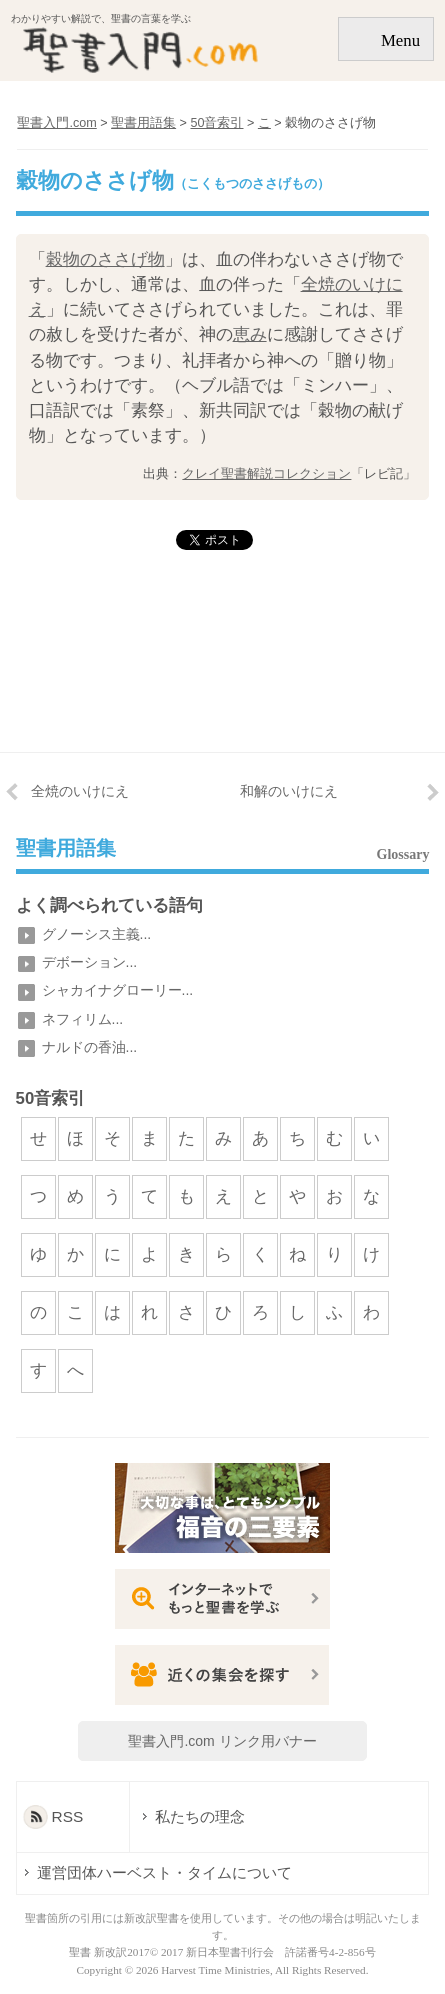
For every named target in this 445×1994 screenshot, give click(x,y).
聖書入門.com (56, 123)
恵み (250, 334)
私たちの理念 (198, 1816)
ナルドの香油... (90, 1047)
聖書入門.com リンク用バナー (222, 1741)
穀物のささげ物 (105, 259)
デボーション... (90, 962)
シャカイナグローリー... (118, 990)
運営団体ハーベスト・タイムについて (164, 1872)
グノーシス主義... (97, 934)
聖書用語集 (66, 849)
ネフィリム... (83, 1019)
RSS (68, 1816)
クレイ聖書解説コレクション (266, 473)
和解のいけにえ (289, 791)
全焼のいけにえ (80, 791)
